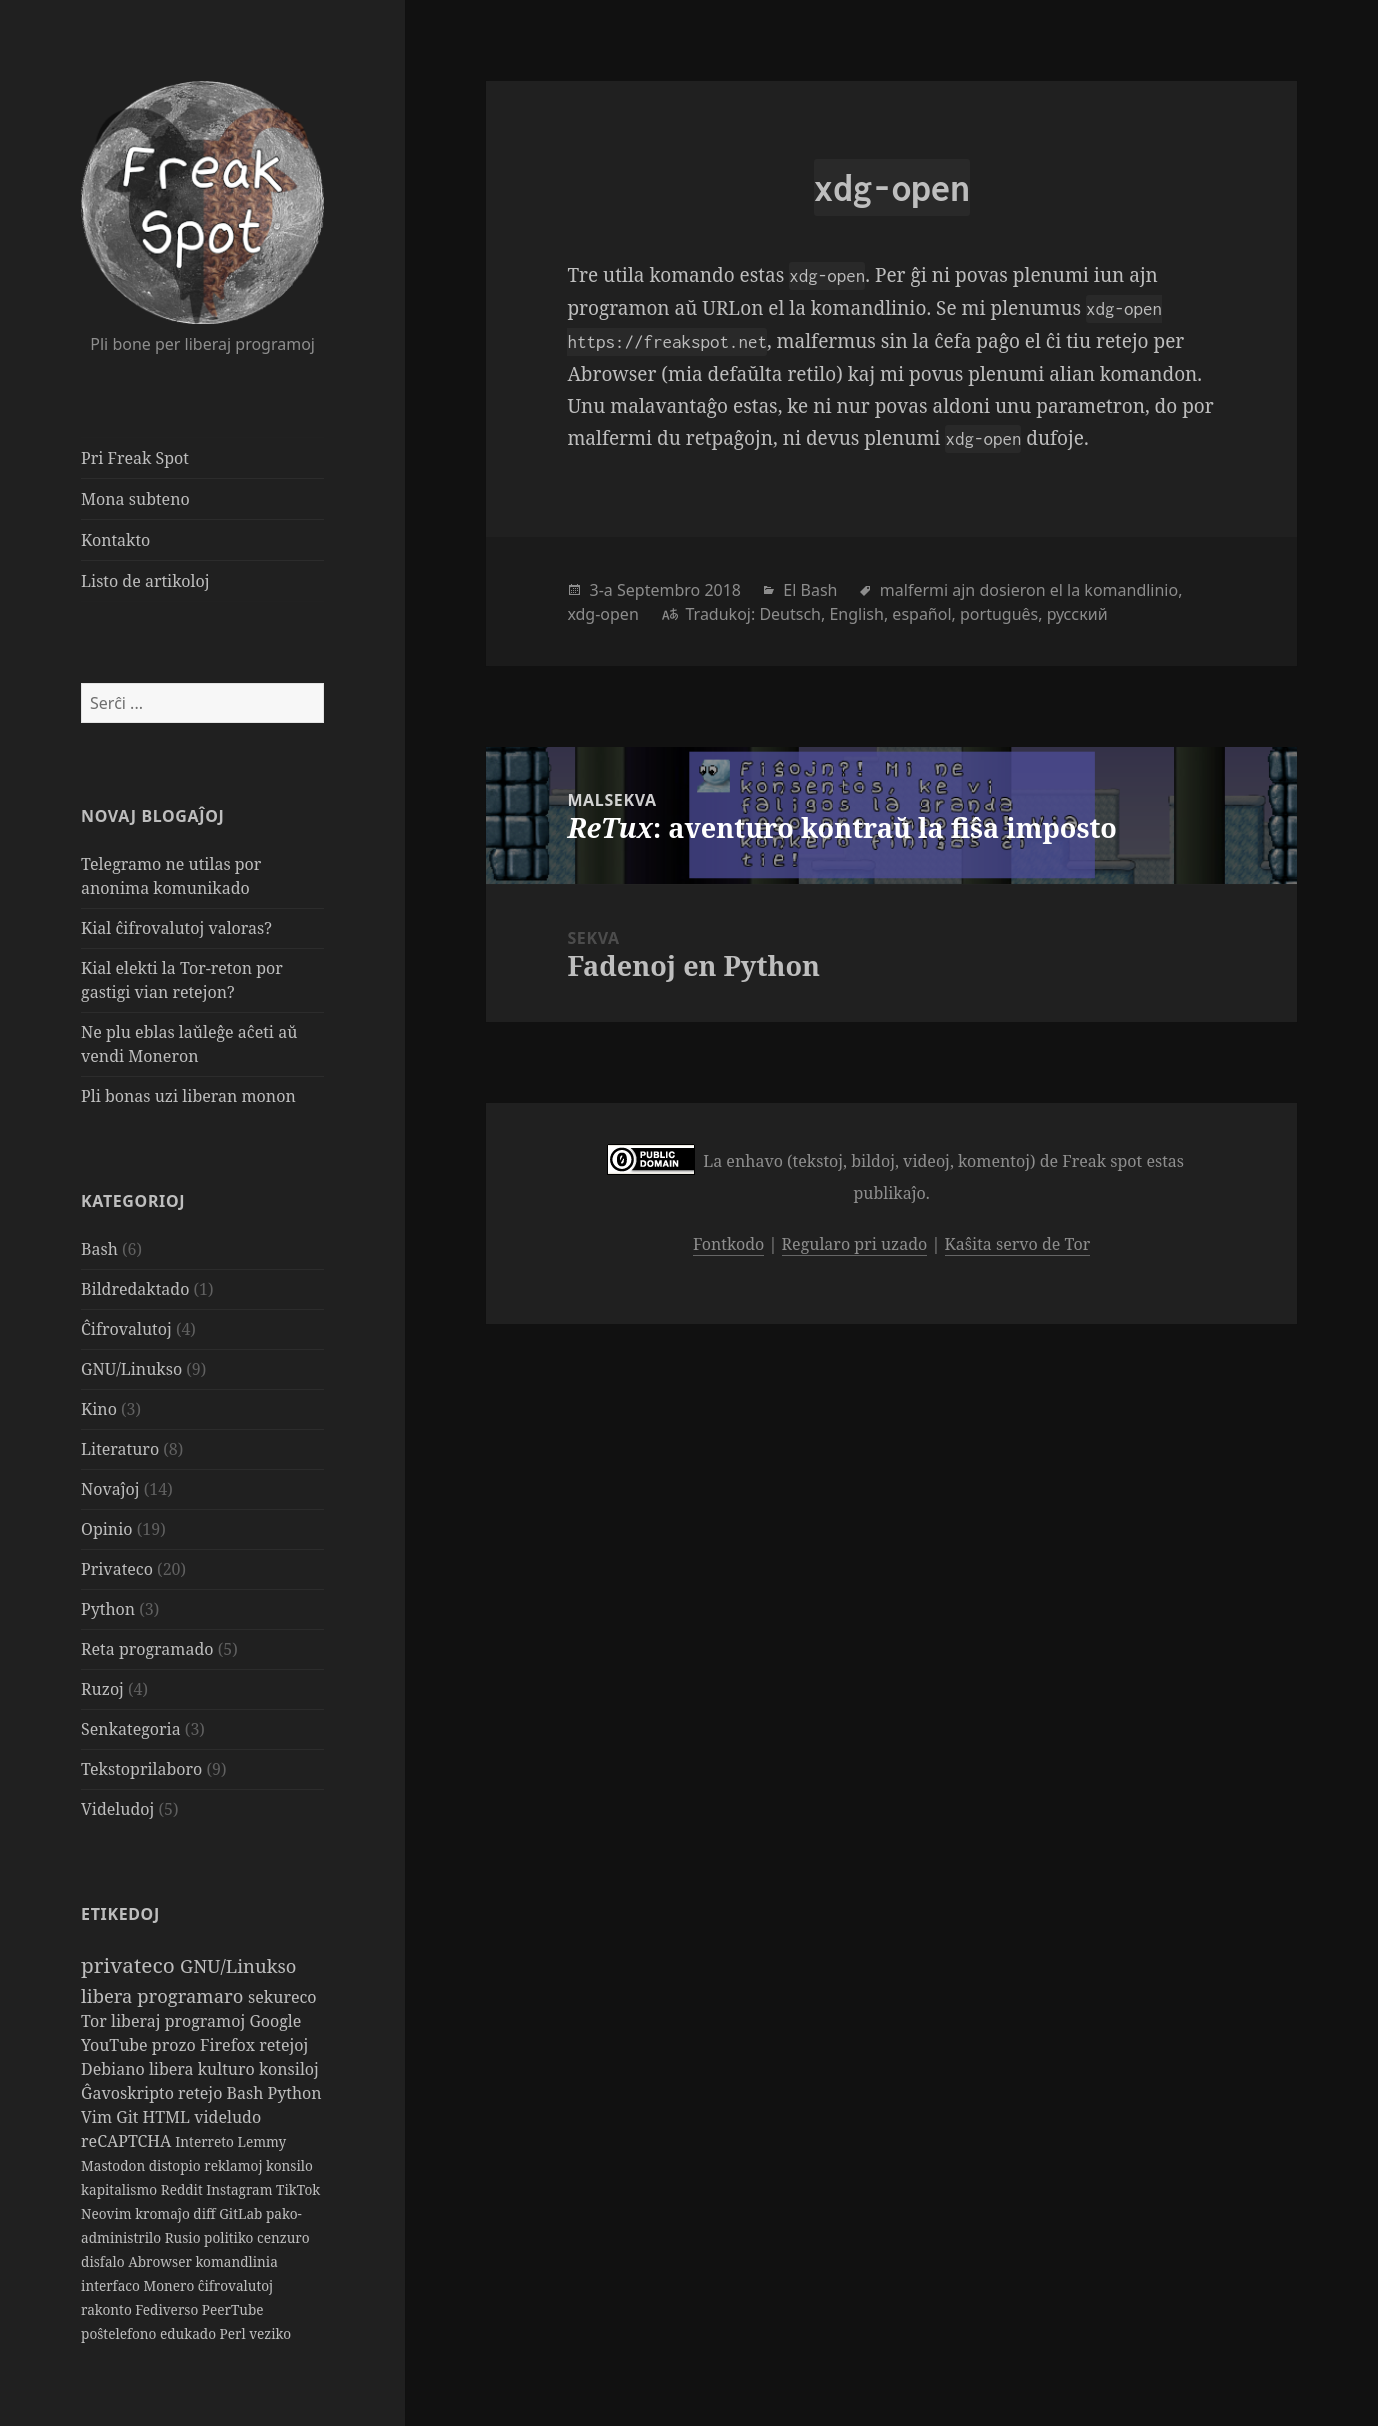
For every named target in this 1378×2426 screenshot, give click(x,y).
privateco (130, 1965)
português (999, 614)
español (921, 614)
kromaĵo (164, 2213)
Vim (98, 2117)
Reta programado (147, 1649)
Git (129, 2117)
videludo (227, 2117)
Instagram (241, 2189)
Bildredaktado (135, 1289)
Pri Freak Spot (135, 458)
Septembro (658, 590)
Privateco (117, 1569)
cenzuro (283, 2237)
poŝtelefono (120, 2333)
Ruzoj (102, 1689)
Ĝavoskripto (129, 2093)
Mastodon (115, 2165)
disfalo (104, 2261)
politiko (230, 2237)
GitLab (242, 2213)
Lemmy (261, 2141)
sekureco (282, 1997)
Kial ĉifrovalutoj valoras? (176, 928)
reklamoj (235, 2165)
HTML (169, 2117)
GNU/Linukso (131, 1369)
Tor (96, 2021)
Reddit (184, 2189)
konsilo (289, 2165)
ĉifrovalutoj (235, 2285)
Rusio (184, 2237)
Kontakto (115, 540)
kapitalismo (121, 2189)
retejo (202, 2093)
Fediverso (168, 2309)
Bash (99, 1249)
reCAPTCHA (128, 2141)
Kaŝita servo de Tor (1018, 1244)
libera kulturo (204, 2069)
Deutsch (790, 614)
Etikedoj (120, 1914)
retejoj (283, 2045)
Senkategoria (131, 1729)
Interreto (206, 2141)
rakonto (108, 2309)
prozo (176, 2045)
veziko (270, 2333)
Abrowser (161, 2261)
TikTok (298, 2189)
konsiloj (289, 2069)
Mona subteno (135, 499)
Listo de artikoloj (145, 581)
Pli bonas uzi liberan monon (188, 1096)
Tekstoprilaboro (141, 1769)
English (856, 614)
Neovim (108, 2213)
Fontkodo (728, 1244)
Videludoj (117, 1809)
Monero (170, 2285)
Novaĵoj (110, 1489)
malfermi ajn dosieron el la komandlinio (1029, 590)
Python (108, 1609)
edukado (190, 2333)
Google (275, 2021)
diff (206, 2213)
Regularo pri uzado (855, 1244)
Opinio (107, 1529)
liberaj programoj (180, 2021)
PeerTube (233, 2309)
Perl (235, 2333)
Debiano (115, 2069)
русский (1077, 614)
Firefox (229, 2045)
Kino (99, 1409)
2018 (722, 590)
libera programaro (164, 1995)
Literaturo (120, 1449)
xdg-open (602, 614)
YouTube (116, 2045)
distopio (177, 2165)
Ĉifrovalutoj (126, 1329)
